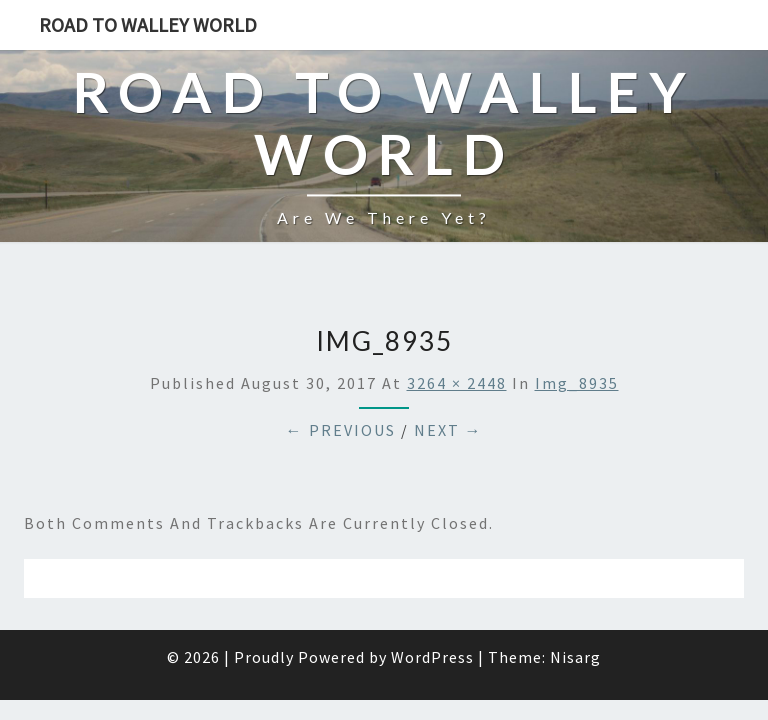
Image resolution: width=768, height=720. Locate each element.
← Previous (341, 380)
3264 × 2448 (457, 333)
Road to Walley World (148, 24)
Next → (448, 380)
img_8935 (577, 333)
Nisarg (575, 607)
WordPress (432, 607)
